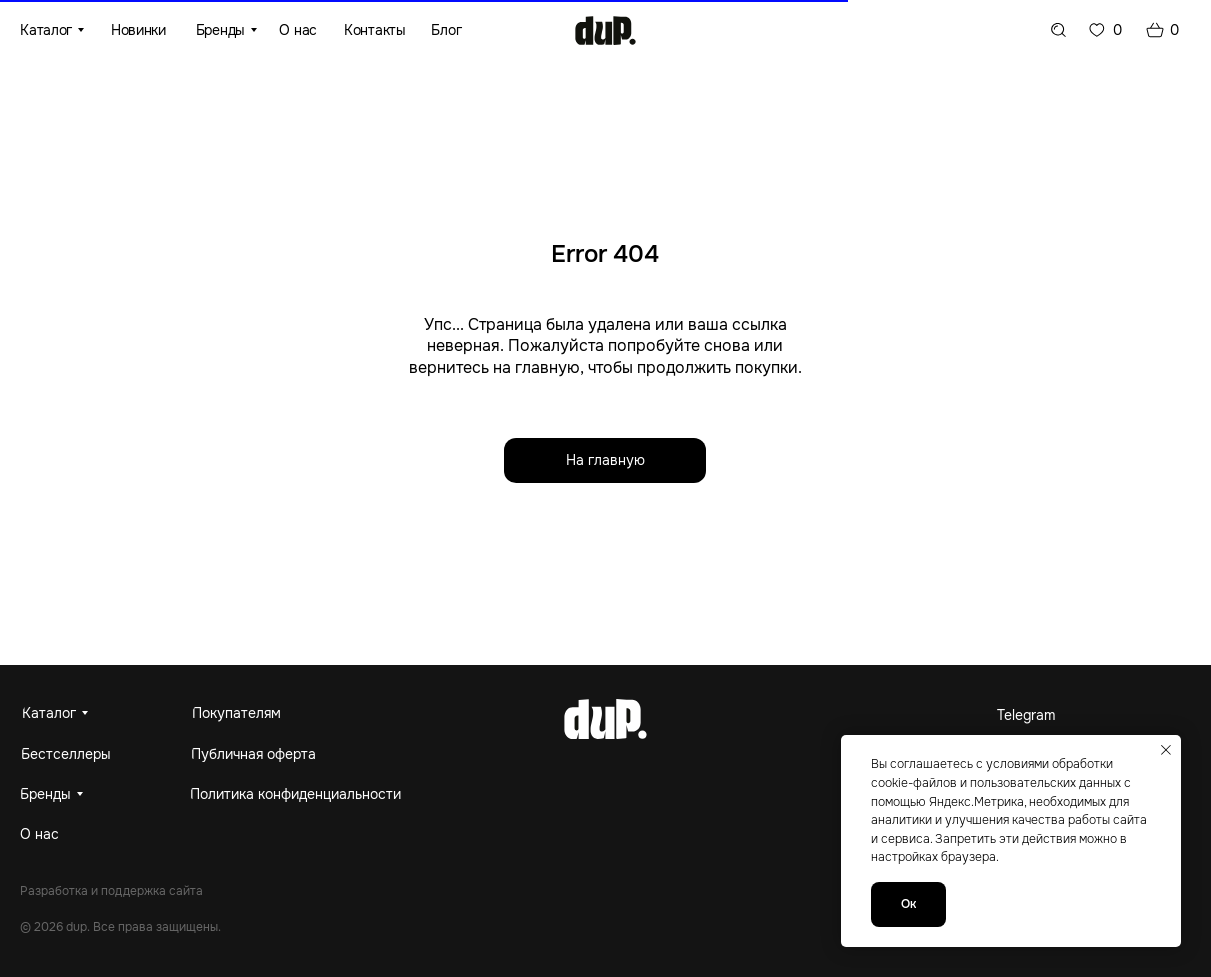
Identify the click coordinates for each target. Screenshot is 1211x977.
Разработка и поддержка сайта (111, 891)
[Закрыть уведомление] (1166, 750)
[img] (605, 30)
